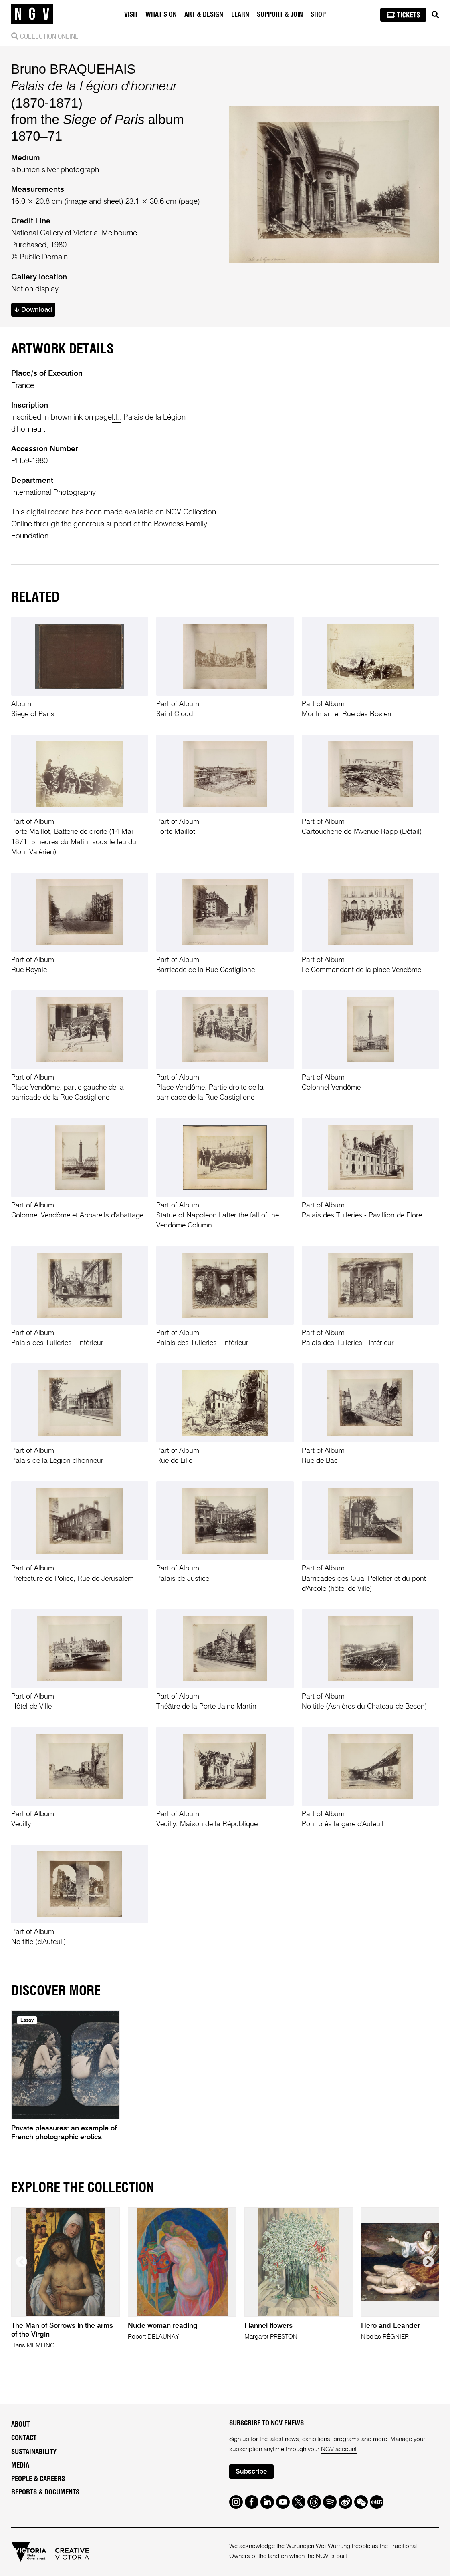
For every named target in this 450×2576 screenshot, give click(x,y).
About (20, 2424)
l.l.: (116, 417)
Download (33, 310)
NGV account (339, 2449)
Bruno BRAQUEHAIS (73, 69)
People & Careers (38, 2479)
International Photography (53, 492)
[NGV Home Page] (32, 14)
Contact (23, 2438)
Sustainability (34, 2451)
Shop (318, 15)
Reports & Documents (45, 2492)
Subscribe (251, 2471)
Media (20, 2465)
